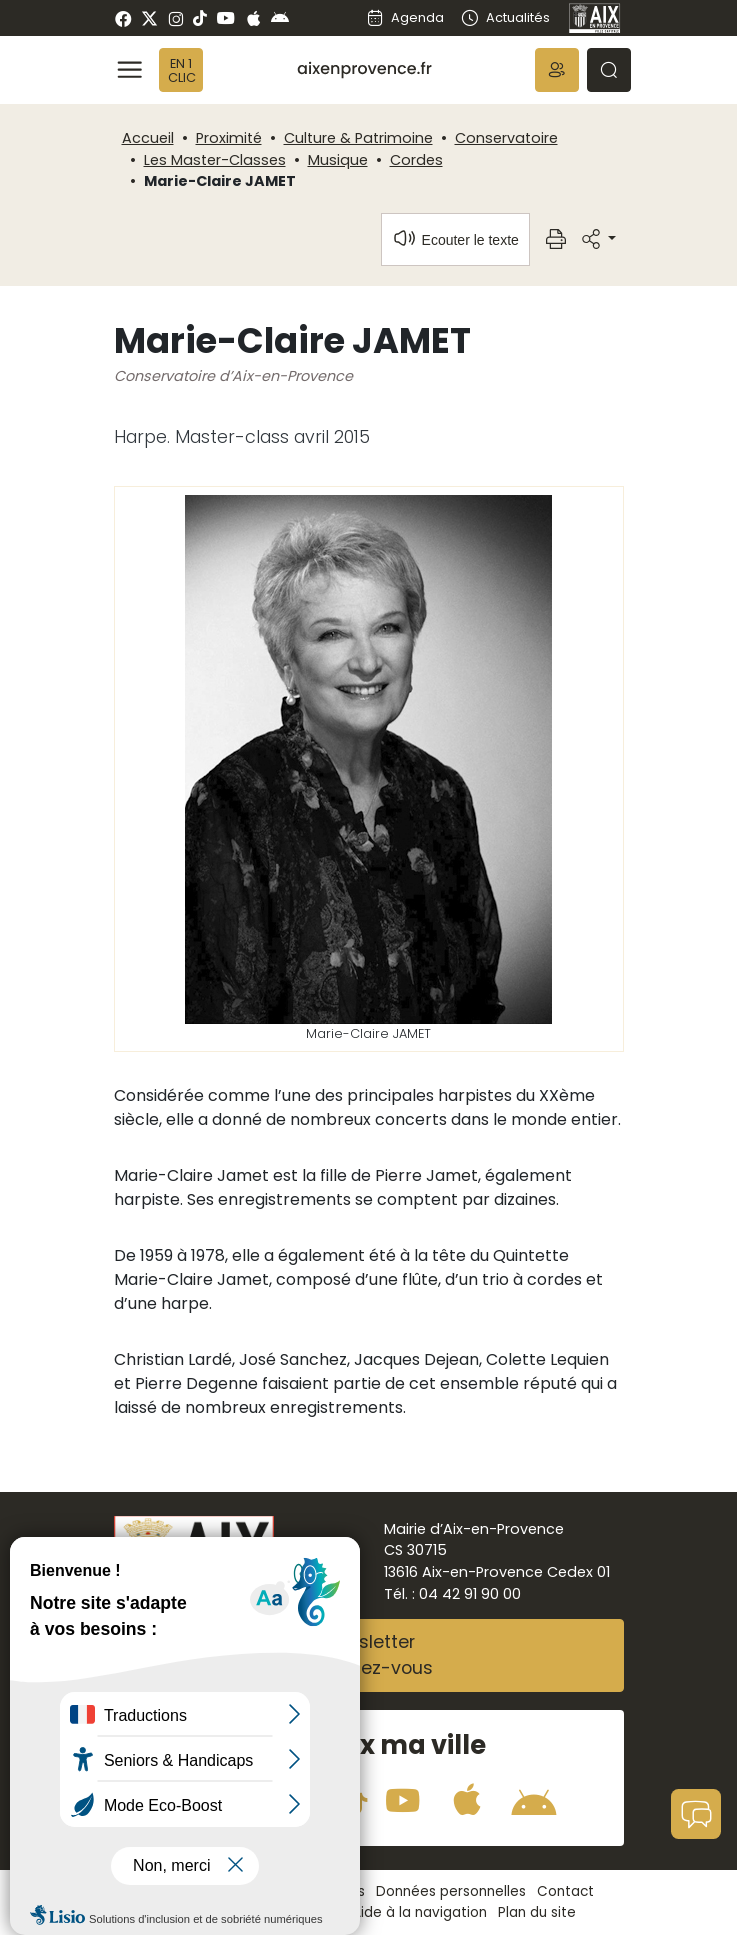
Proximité (229, 138)
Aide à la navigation (419, 1912)
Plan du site (537, 1912)
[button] (557, 70)
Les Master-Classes (215, 160)
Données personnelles (451, 1891)
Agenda (405, 17)
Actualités (504, 17)
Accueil (148, 138)
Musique (338, 160)
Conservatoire (506, 138)
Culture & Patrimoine (358, 138)
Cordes (416, 160)
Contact (565, 1891)
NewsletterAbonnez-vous (369, 1655)
